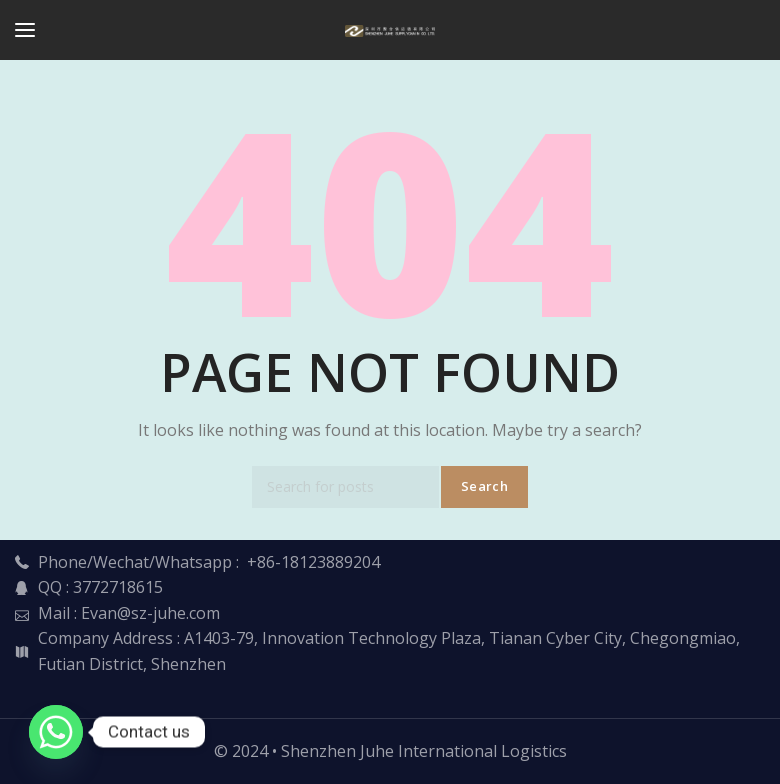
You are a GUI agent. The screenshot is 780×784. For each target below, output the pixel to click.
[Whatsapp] (56, 732)
